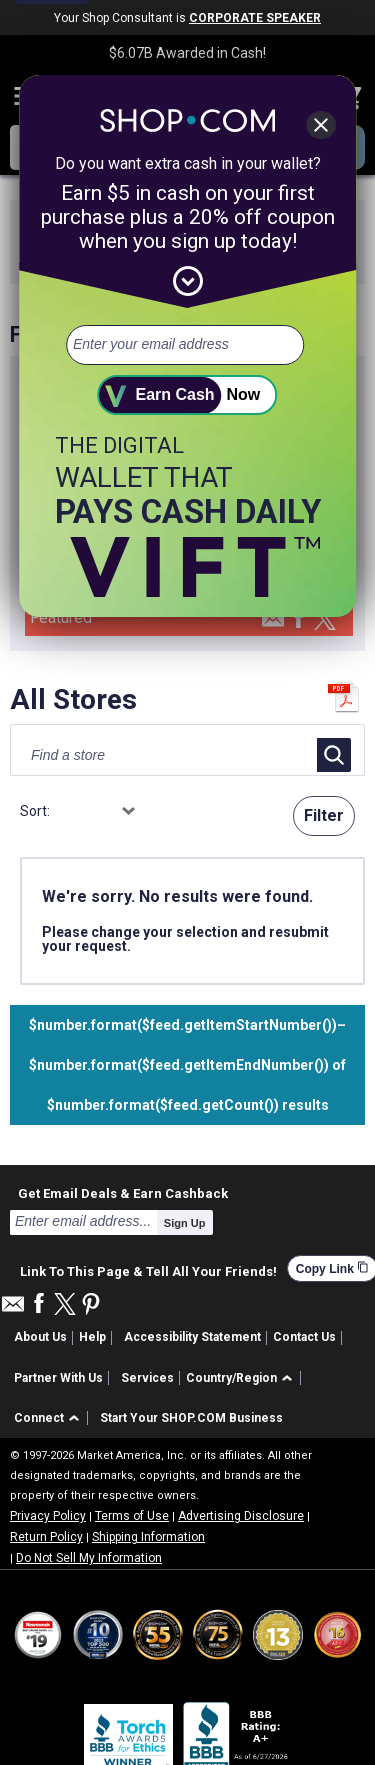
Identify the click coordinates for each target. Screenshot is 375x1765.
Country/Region (231, 1378)
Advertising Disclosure (241, 1516)
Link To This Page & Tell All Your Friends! (148, 1269)
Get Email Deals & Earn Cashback (123, 1193)
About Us (40, 1337)
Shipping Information (148, 1537)
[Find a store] (146, 755)
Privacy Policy (48, 1516)
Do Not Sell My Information (89, 1558)
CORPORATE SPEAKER (255, 18)
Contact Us (304, 1337)
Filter (324, 815)
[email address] (185, 345)
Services (147, 1378)
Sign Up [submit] (185, 1223)
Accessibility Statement (192, 1337)
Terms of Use (132, 1516)
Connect (39, 1418)
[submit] (188, 395)
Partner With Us (58, 1378)
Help (92, 1337)
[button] (242, 1378)
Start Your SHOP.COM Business (191, 1418)
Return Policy (46, 1537)
